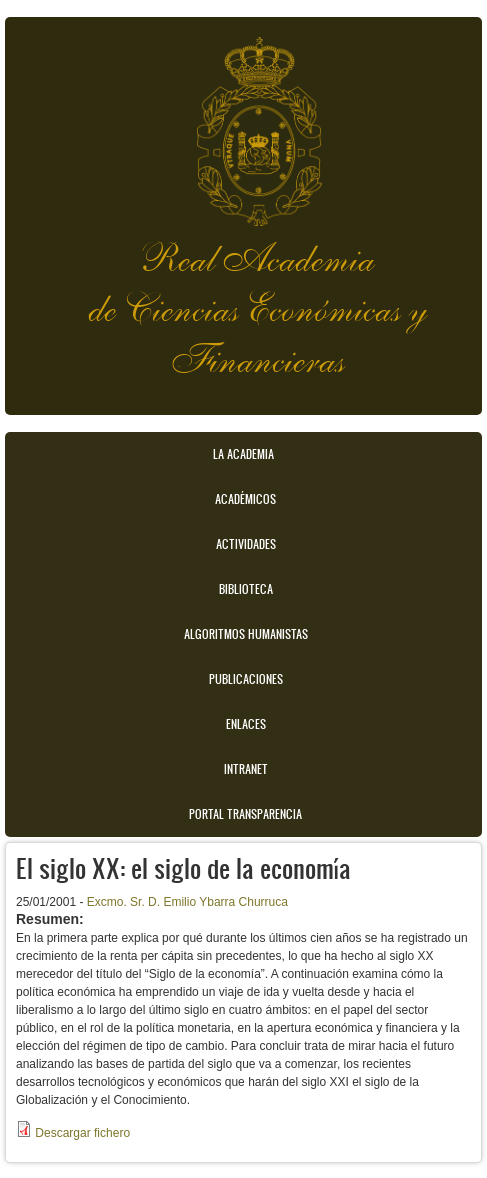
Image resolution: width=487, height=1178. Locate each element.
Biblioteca (246, 589)
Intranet (246, 769)
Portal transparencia (245, 814)
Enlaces (246, 724)
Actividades (246, 544)
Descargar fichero (82, 1133)
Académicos (245, 499)
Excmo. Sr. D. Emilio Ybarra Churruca (187, 902)
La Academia (243, 454)
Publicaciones (246, 679)
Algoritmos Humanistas (246, 634)
